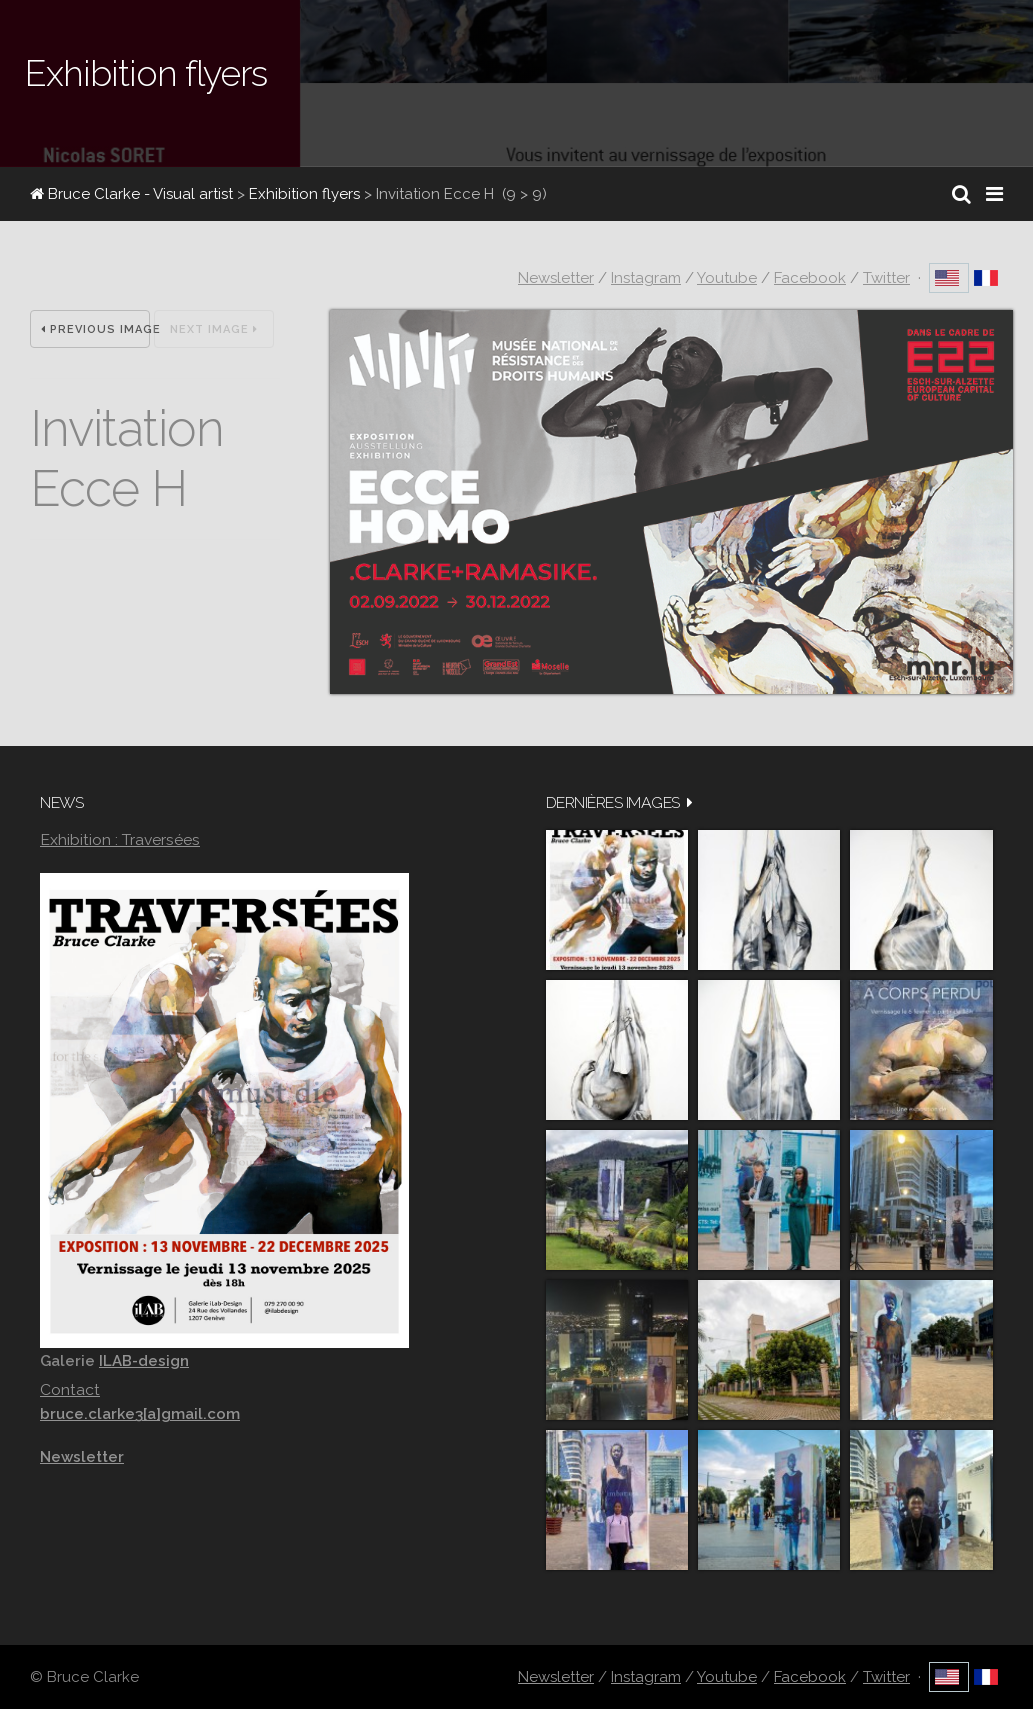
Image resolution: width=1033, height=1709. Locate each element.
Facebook (810, 278)
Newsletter (556, 278)
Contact (70, 1389)
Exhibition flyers (304, 194)
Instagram (646, 278)
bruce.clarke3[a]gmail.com (140, 1414)
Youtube (727, 278)
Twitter (886, 278)
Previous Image (95, 329)
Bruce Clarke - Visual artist (131, 194)
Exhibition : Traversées (120, 839)
